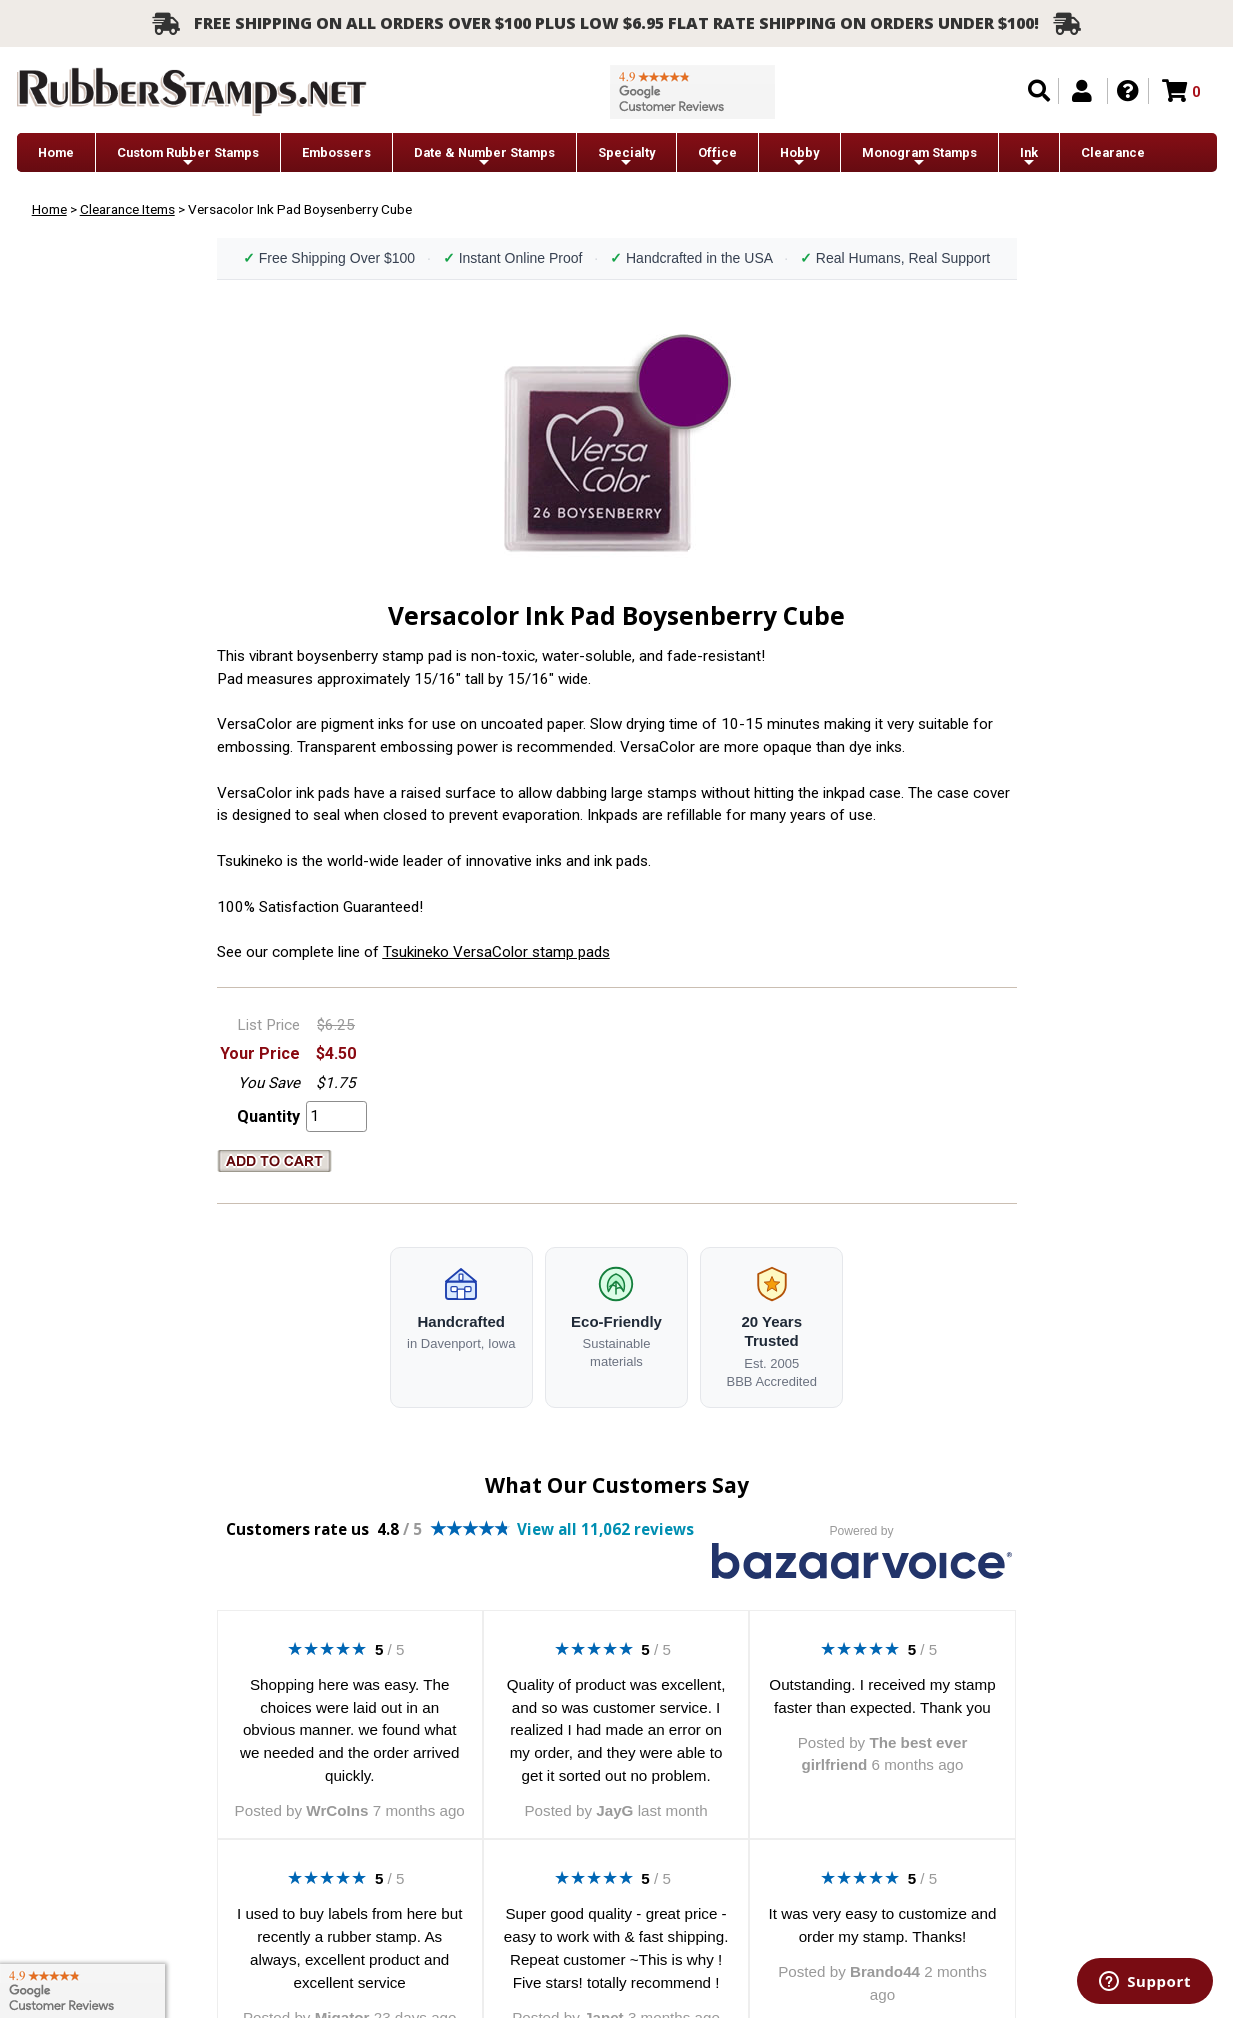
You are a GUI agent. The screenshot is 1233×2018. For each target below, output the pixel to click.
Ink (1029, 157)
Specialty (626, 157)
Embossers (336, 152)
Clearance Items (127, 209)
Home (56, 152)
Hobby (799, 157)
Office (717, 157)
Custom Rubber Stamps (188, 157)
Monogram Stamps (919, 157)
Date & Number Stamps (484, 157)
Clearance (1113, 152)
